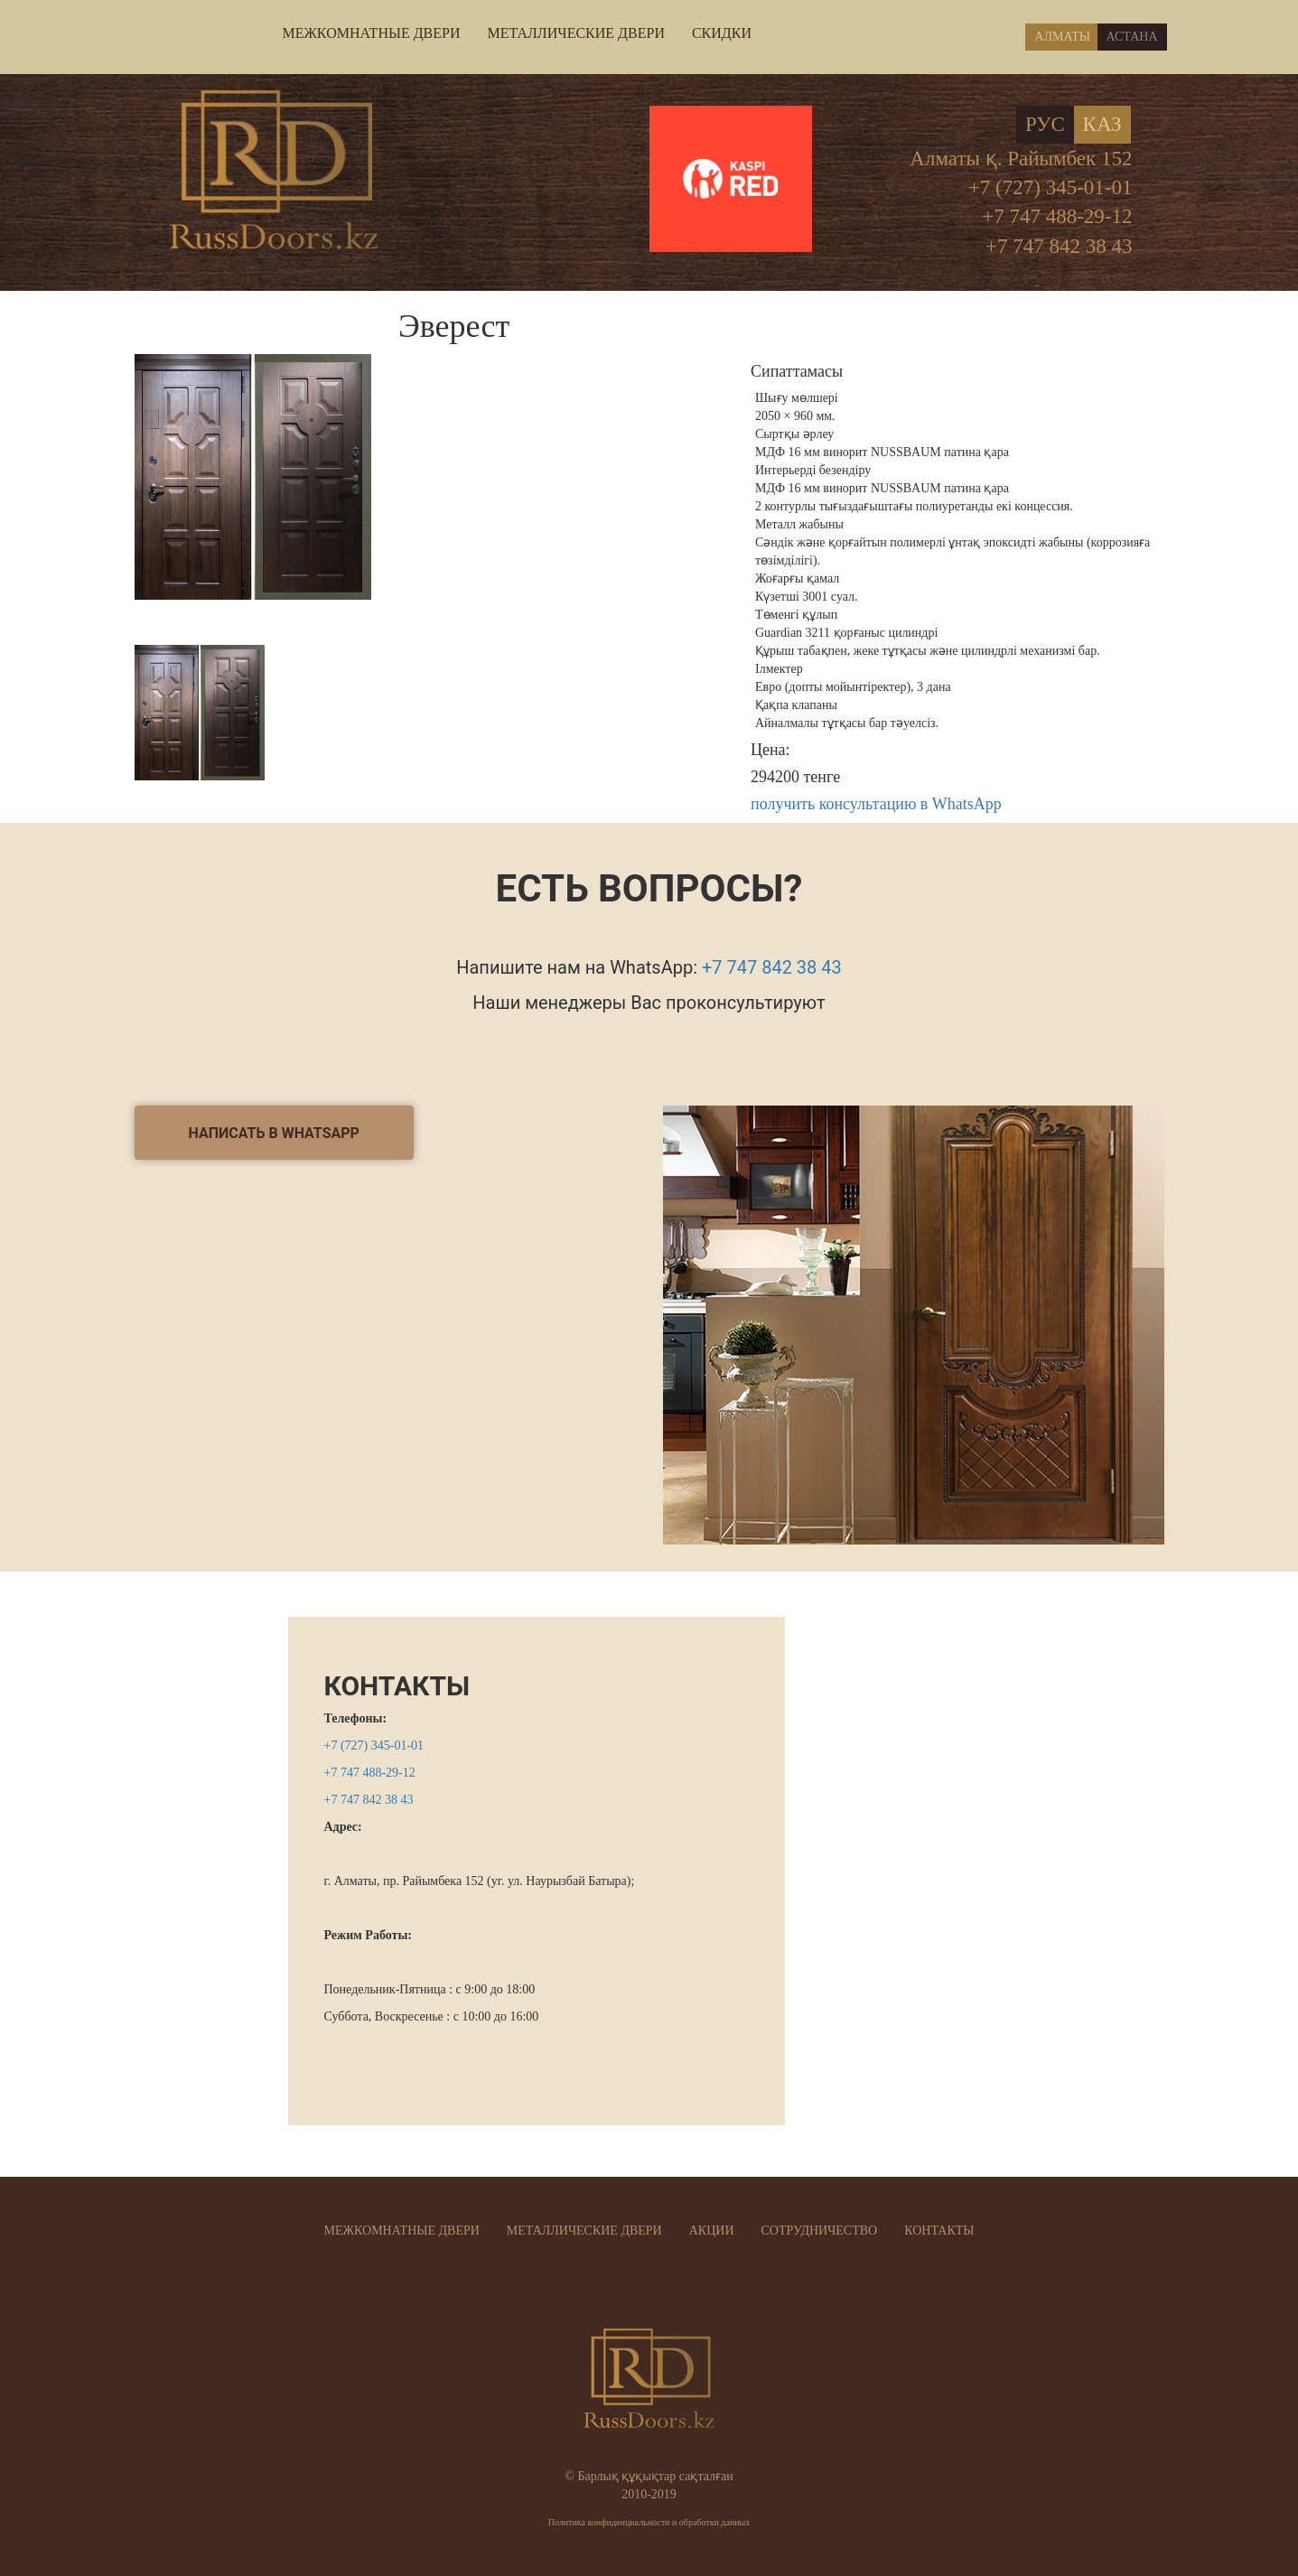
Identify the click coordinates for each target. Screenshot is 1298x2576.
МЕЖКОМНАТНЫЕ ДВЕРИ (372, 33)
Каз (1102, 124)
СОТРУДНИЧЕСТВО (819, 2230)
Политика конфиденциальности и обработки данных (649, 2522)
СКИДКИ (722, 33)
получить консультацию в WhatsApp (876, 804)
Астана (1132, 36)
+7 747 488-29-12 (1057, 216)
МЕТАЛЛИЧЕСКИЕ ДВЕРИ (575, 33)
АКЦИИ (711, 2230)
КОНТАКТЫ (397, 1686)
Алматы (1062, 36)
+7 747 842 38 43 (1058, 246)
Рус (1045, 124)
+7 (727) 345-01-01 (1050, 187)
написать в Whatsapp (274, 1133)
